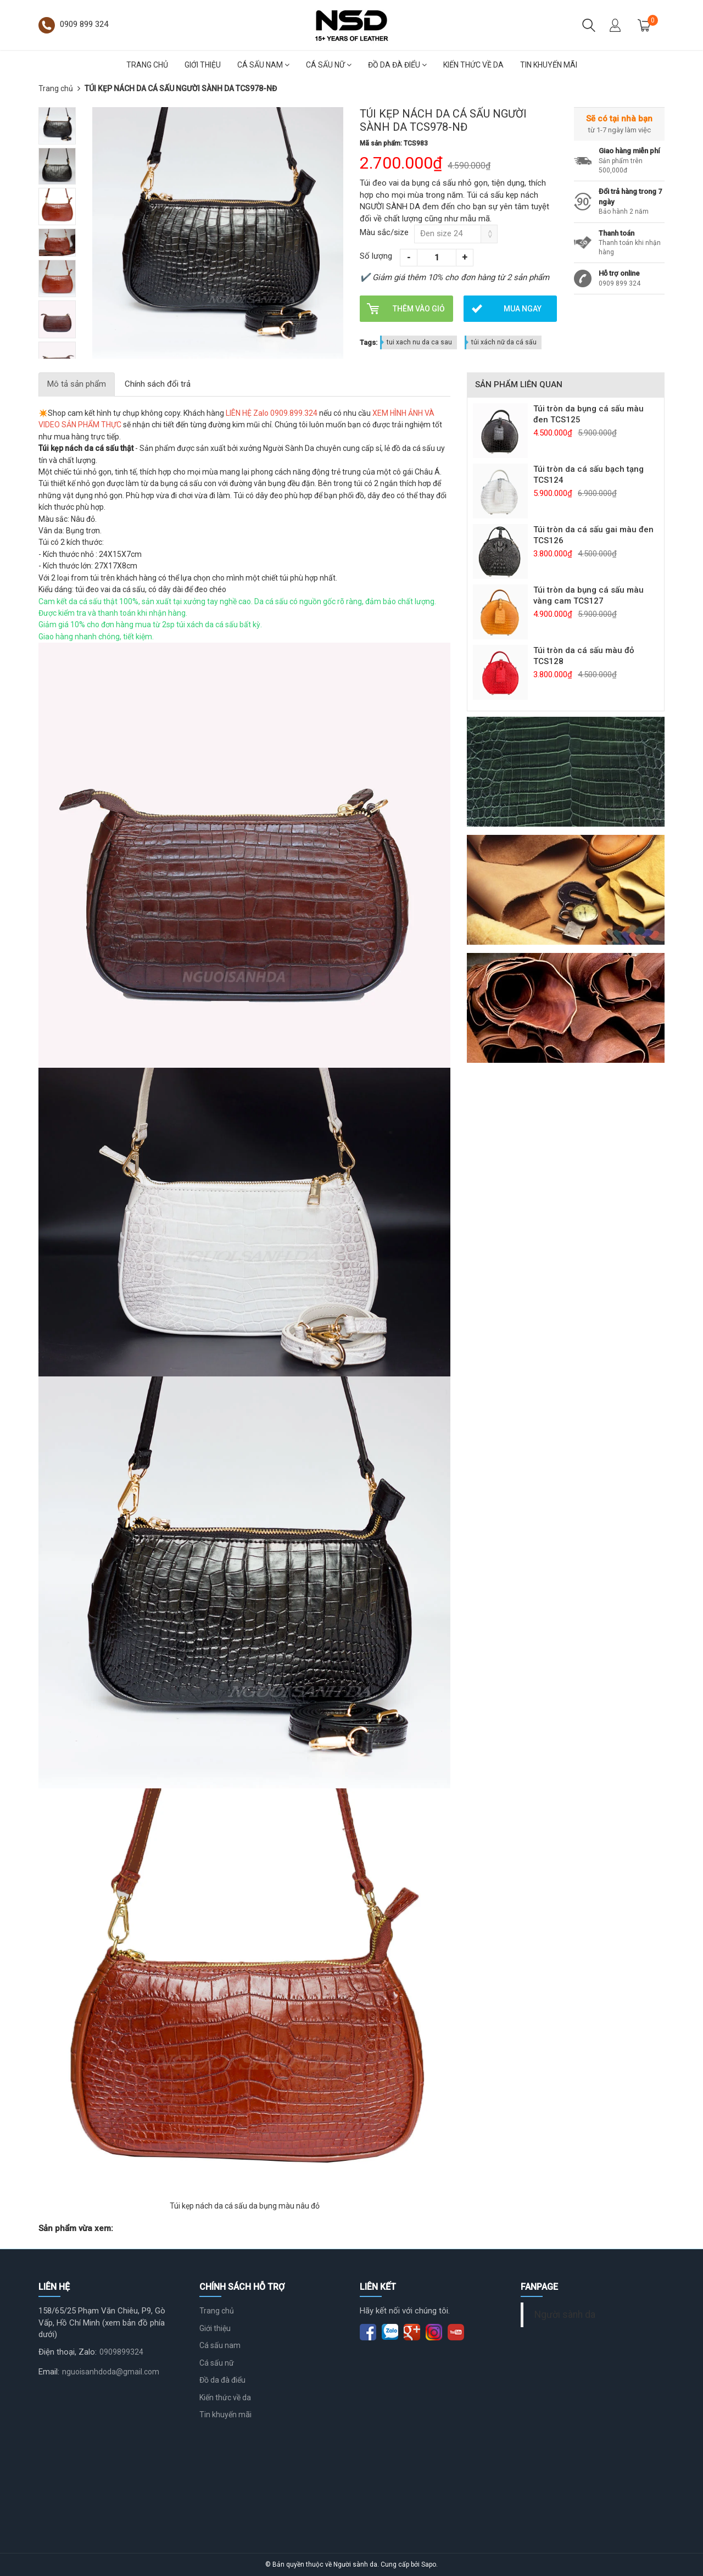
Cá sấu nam (263, 64)
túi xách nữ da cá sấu (504, 342)
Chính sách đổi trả (158, 384)
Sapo (428, 2564)
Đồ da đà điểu (397, 64)
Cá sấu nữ (329, 64)
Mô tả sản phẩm (76, 384)
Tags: (368, 342)
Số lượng (376, 256)
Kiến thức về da (473, 64)
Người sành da (564, 2314)
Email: (48, 2372)
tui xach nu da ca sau (419, 342)
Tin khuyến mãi (548, 64)
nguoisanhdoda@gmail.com (110, 2371)
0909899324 (121, 2352)
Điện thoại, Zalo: (67, 2352)
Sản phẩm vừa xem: (75, 2228)
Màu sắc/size (384, 232)
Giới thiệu (203, 64)
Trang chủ (147, 64)
